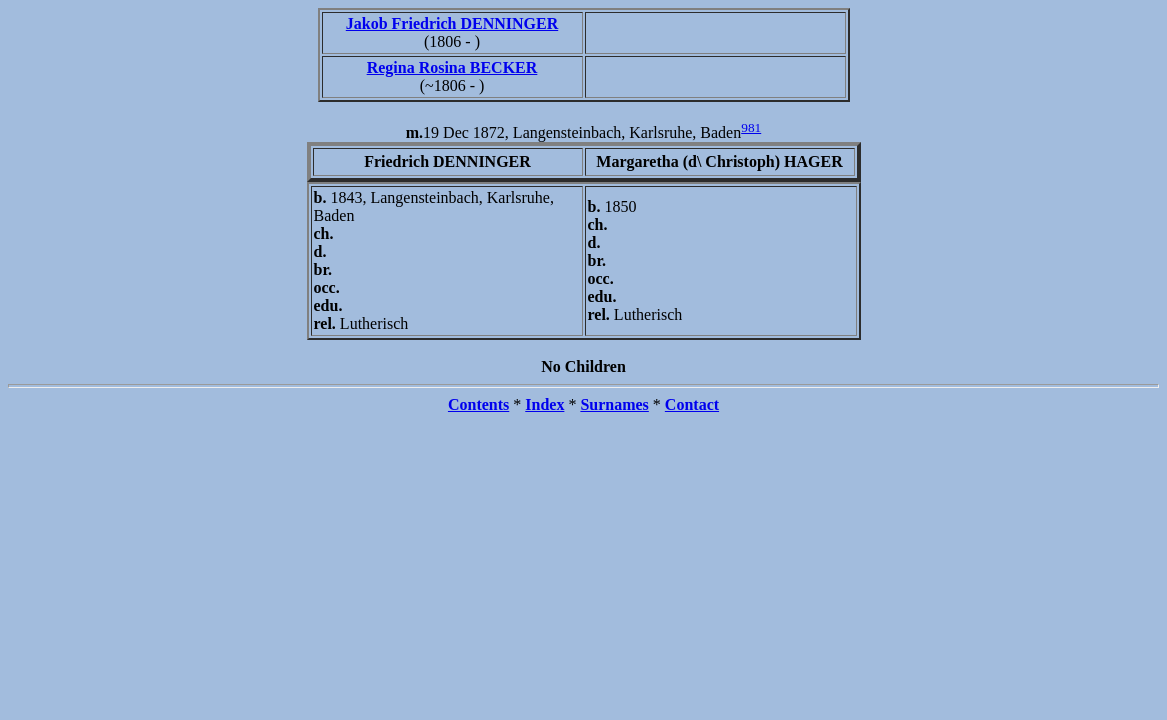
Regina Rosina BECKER (452, 67)
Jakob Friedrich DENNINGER (452, 23)
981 (751, 127)
